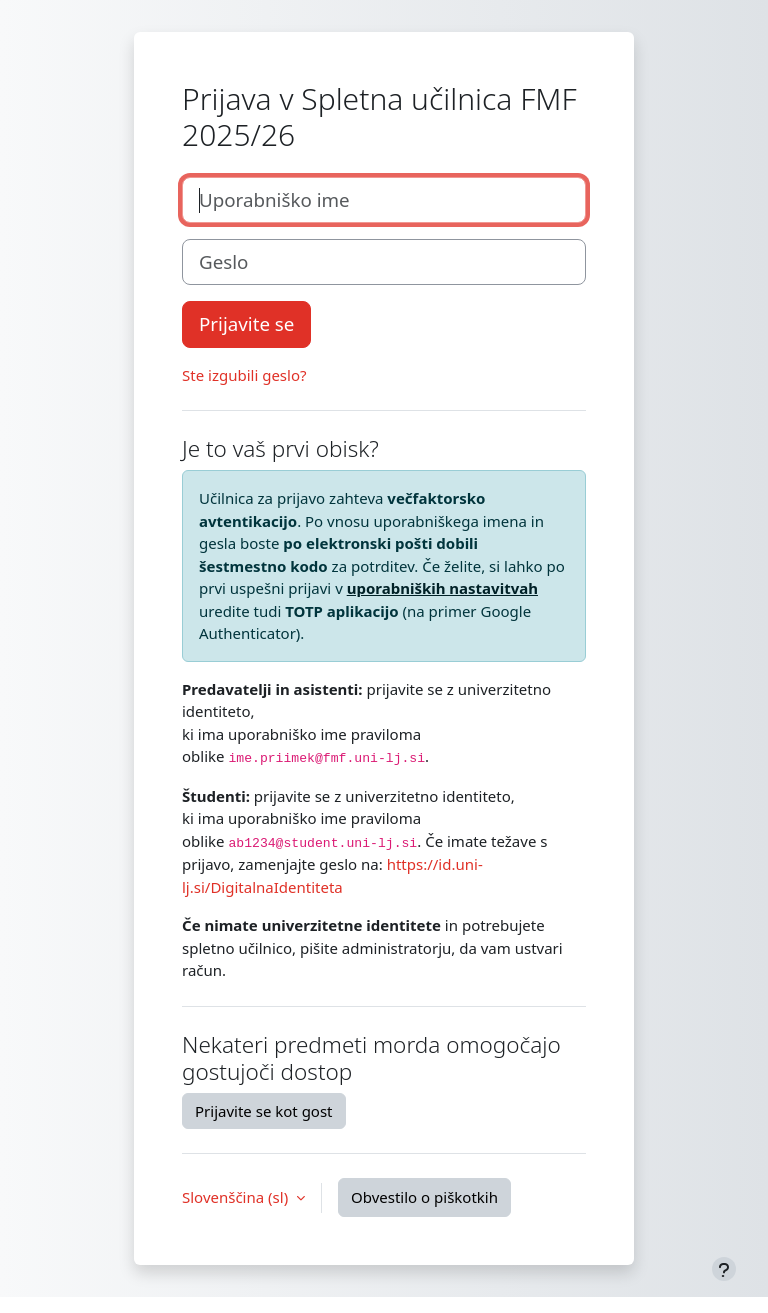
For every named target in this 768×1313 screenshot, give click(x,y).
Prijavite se (246, 323)
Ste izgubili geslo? (244, 375)
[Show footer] (724, 1269)
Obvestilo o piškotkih (424, 1197)
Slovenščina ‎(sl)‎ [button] (237, 1197)
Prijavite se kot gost (264, 1111)
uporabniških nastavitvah (442, 588)
